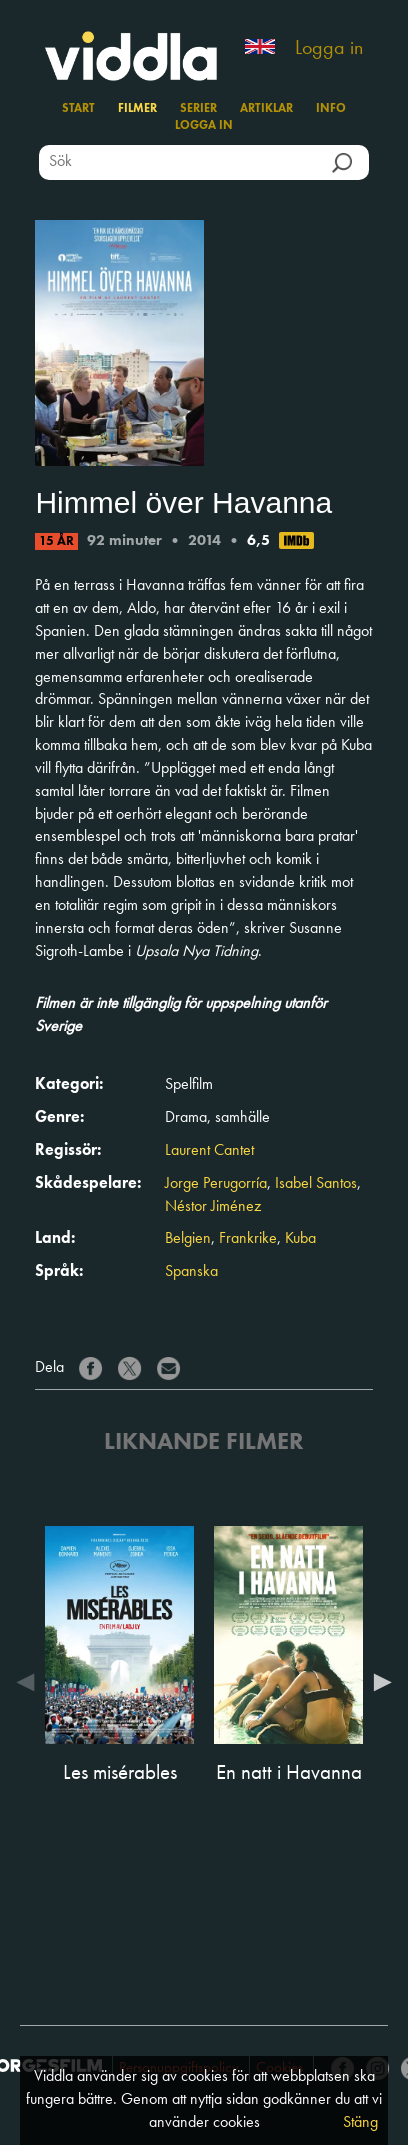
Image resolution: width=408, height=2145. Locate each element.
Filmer (137, 109)
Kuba (300, 1239)
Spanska (191, 1272)
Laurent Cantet (209, 1151)
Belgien (188, 1239)
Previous (30, 1682)
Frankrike (248, 1239)
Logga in (329, 49)
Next (378, 1682)
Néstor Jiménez (213, 1207)
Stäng (360, 2123)
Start (78, 109)
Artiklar (266, 109)
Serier (198, 109)
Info (331, 109)
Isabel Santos (316, 1184)
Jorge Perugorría (216, 1184)
